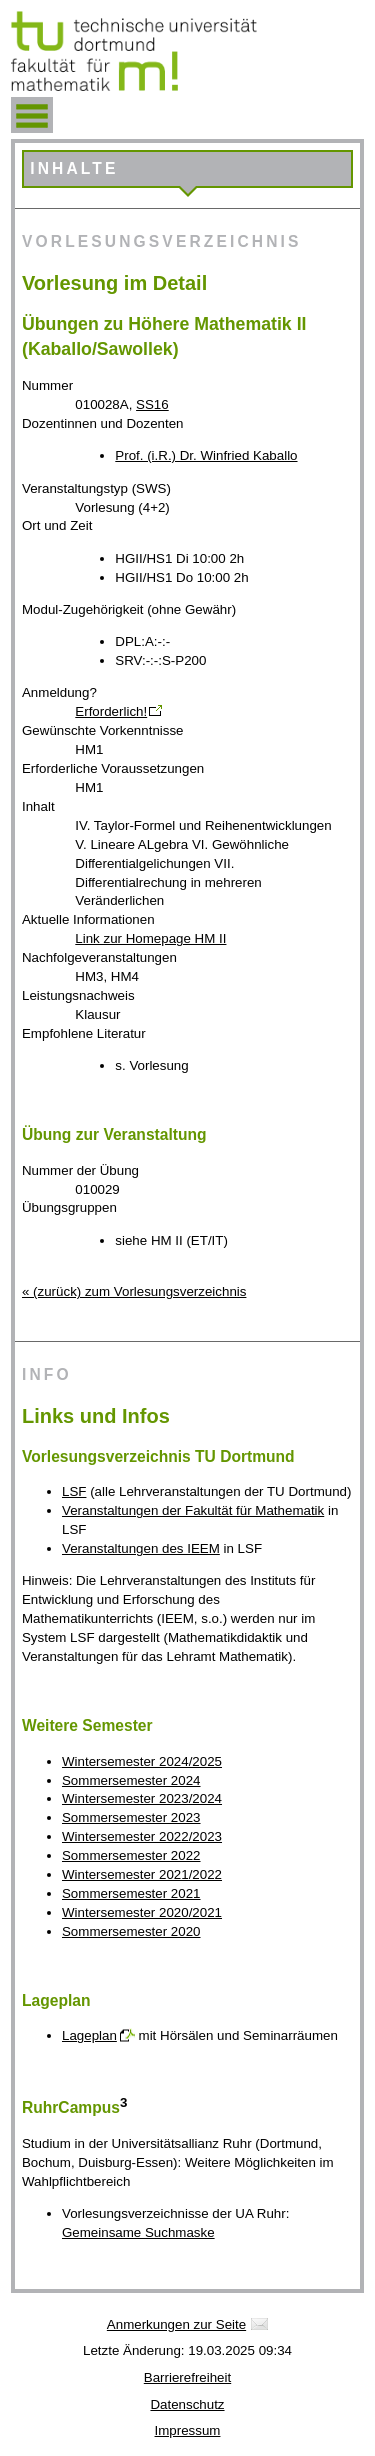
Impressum (188, 2430)
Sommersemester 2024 (131, 1780)
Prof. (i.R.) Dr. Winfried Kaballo (206, 455)
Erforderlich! (111, 711)
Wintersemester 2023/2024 (142, 1798)
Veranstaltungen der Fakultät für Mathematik (193, 1510)
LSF (74, 1491)
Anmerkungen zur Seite (176, 2324)
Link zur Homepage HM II (150, 938)
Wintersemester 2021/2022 (142, 1874)
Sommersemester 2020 (131, 1931)
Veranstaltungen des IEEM (141, 1548)
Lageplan (89, 2035)
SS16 (152, 404)
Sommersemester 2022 (131, 1855)
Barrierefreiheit (187, 2377)
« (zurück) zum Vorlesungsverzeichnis (134, 1291)
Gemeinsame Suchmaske (138, 2232)
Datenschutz (187, 2404)
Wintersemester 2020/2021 (142, 1912)
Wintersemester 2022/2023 (142, 1836)
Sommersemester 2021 (131, 1893)
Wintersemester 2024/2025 (142, 1761)
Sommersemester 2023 (131, 1817)
